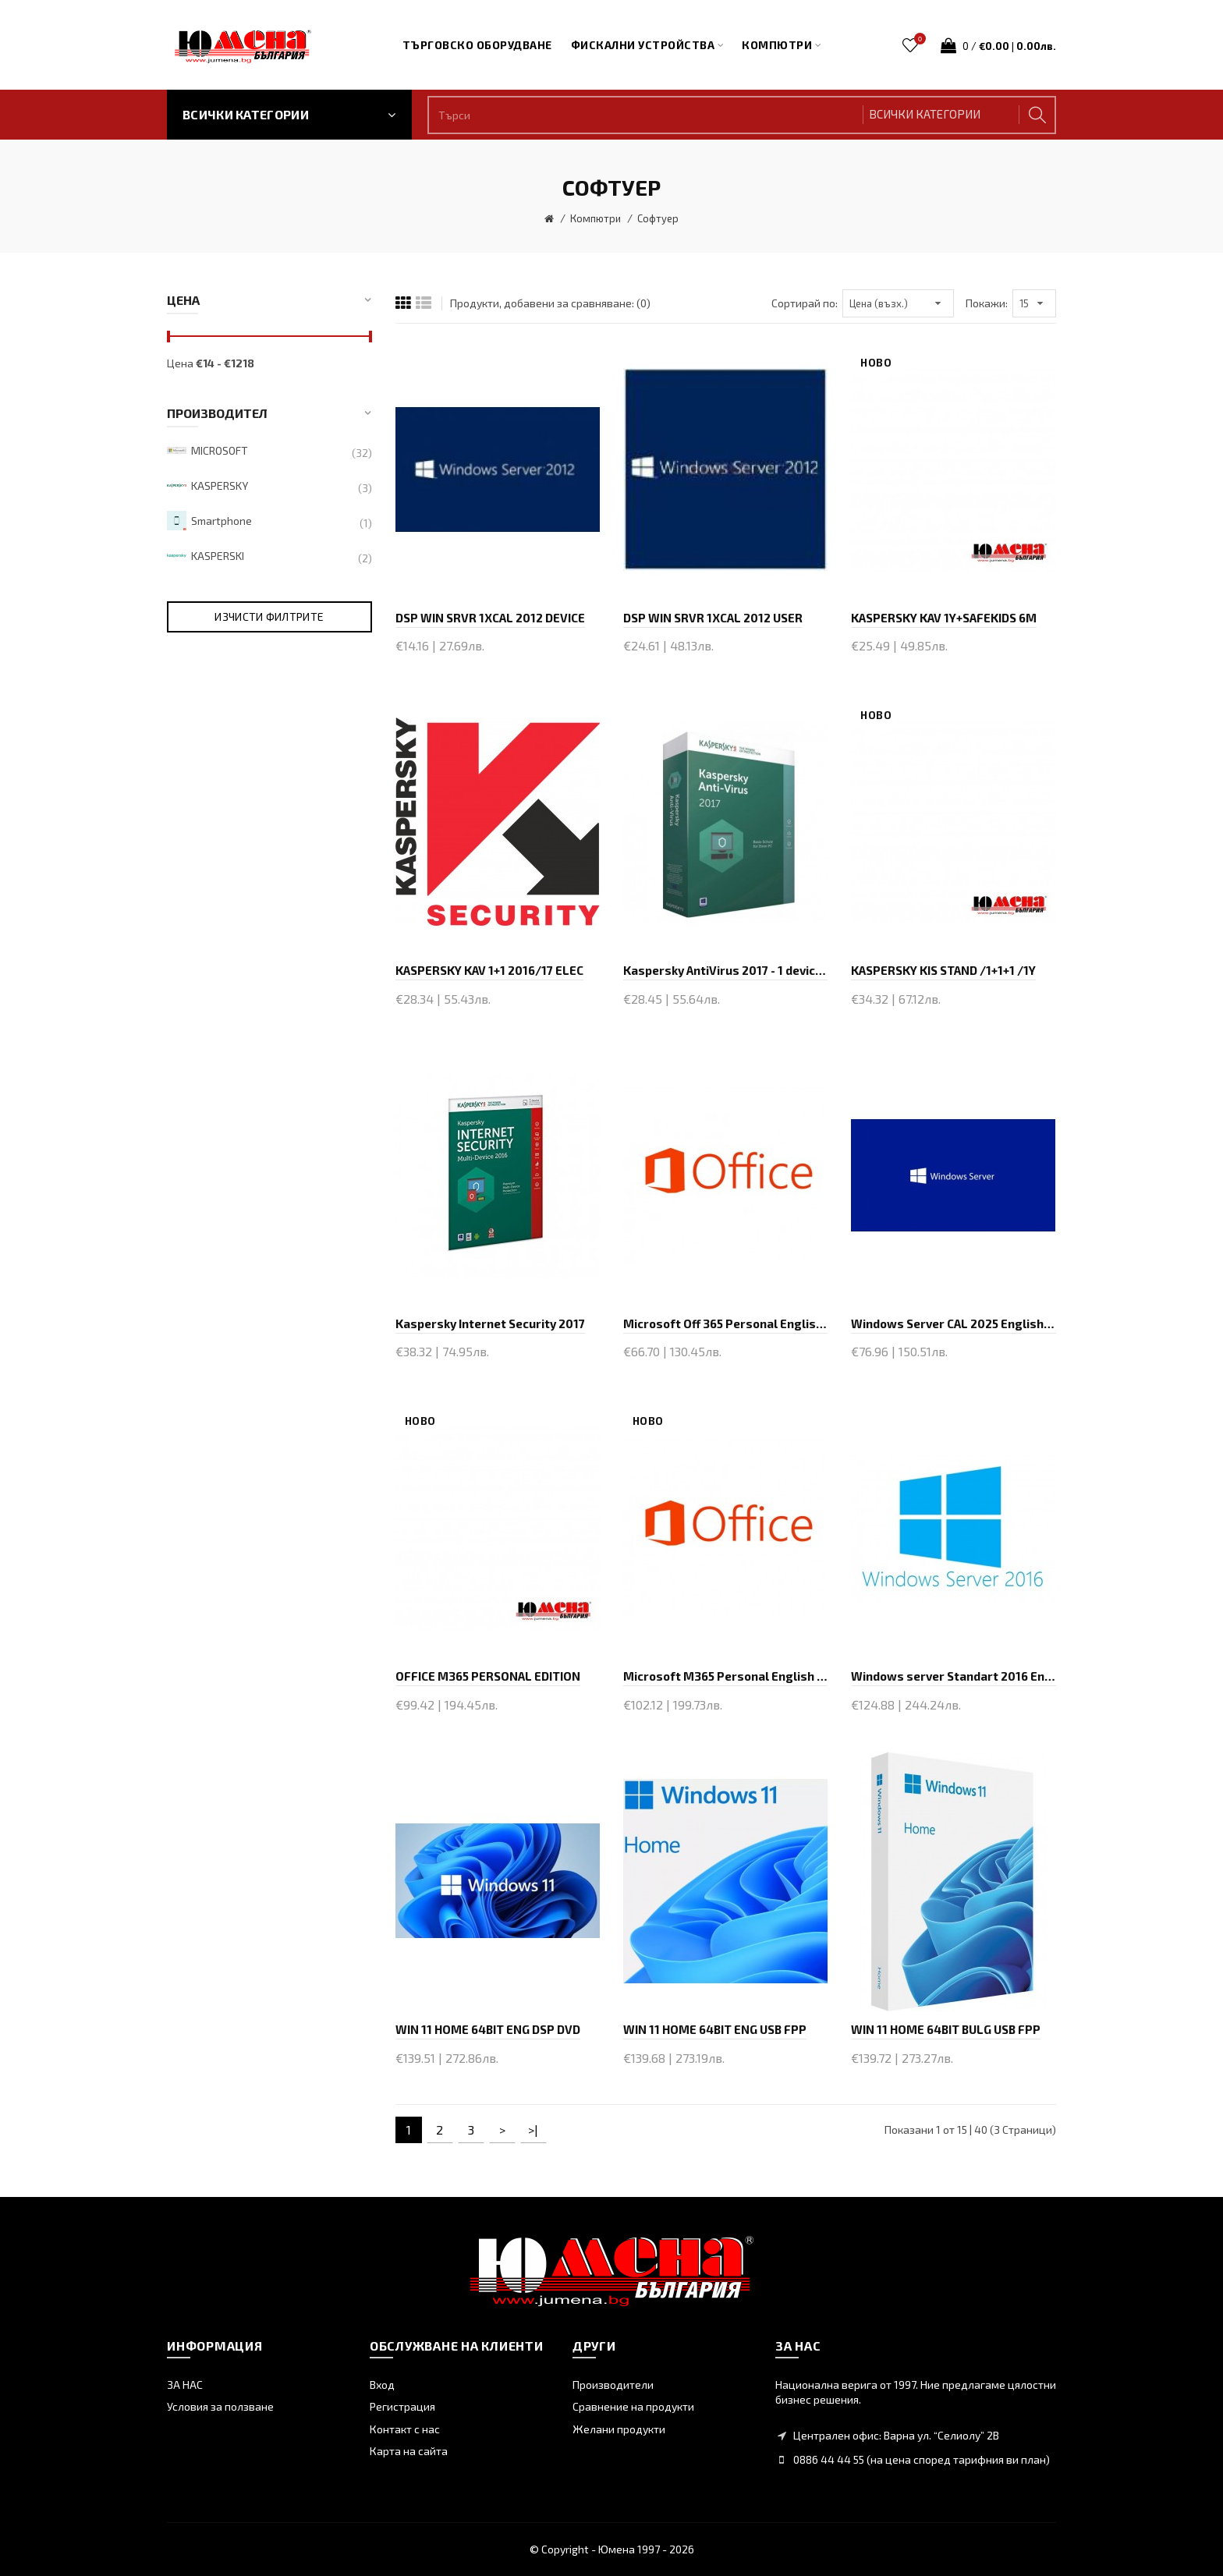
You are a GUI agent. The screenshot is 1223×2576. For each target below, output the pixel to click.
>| (533, 2129)
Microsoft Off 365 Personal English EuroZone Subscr (725, 1323)
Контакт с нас (405, 2429)
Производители (613, 2384)
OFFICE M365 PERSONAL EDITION (487, 1676)
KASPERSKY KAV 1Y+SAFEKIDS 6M (944, 618)
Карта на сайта (409, 2450)
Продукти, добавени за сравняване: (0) (550, 303)
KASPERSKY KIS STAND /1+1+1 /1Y (943, 970)
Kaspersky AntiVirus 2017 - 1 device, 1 (725, 970)
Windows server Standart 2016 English (953, 1676)
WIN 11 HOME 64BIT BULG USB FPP (945, 2029)
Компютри (595, 218)
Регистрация (402, 2406)
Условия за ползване (220, 2406)
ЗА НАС (185, 2384)
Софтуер (658, 218)
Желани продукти (619, 2429)
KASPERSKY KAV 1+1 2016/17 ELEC (489, 970)
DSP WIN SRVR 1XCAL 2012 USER (713, 618)
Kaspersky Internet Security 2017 (490, 1323)
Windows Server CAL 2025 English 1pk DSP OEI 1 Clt (953, 1323)
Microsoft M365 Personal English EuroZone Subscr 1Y (725, 1676)
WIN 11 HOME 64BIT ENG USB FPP (714, 2029)
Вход (382, 2384)
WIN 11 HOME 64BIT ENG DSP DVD (487, 2029)
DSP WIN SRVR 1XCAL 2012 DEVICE (490, 618)
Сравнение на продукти (633, 2406)
